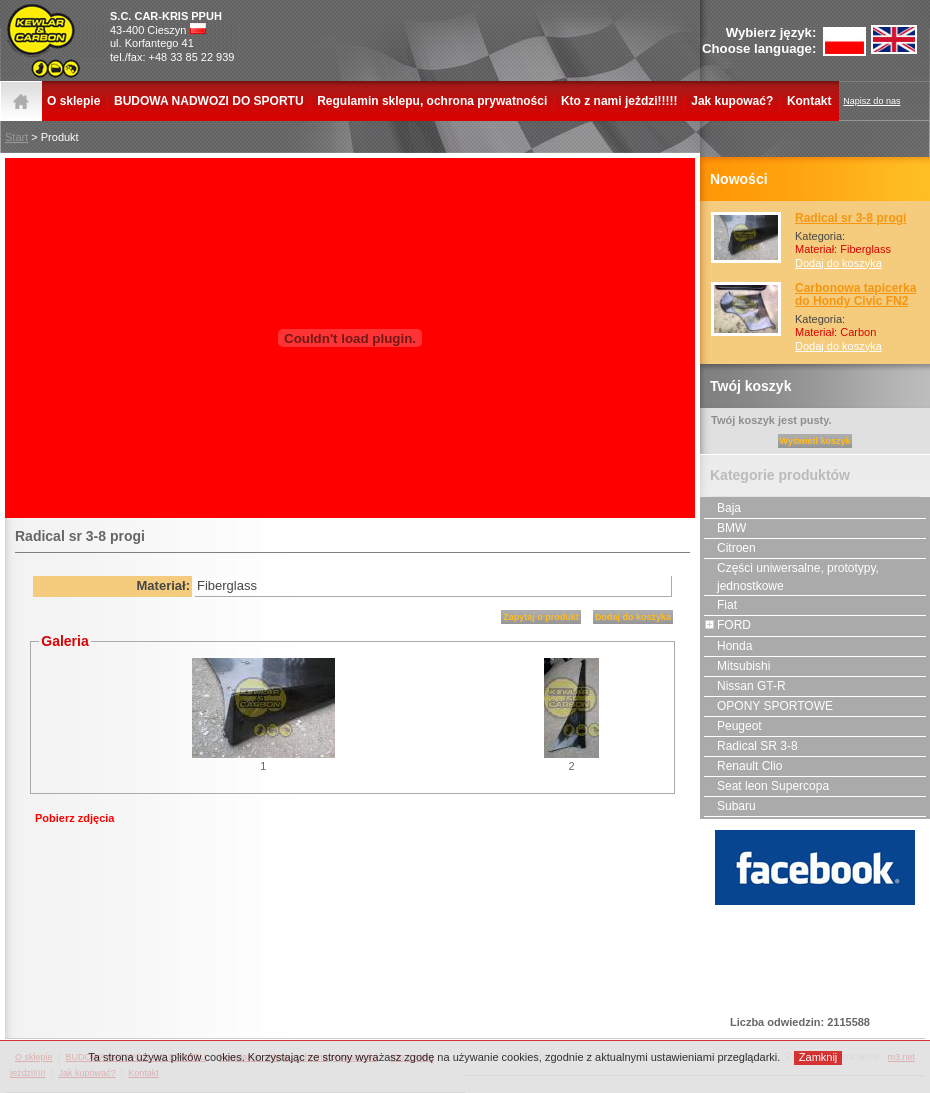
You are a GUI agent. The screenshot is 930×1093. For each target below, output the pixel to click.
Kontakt (809, 101)
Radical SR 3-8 (751, 746)
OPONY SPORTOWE (768, 706)
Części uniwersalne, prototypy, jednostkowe (791, 576)
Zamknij (818, 1057)
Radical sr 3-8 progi (850, 218)
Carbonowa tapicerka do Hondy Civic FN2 (855, 294)
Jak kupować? (732, 101)
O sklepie (73, 101)
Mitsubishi (737, 666)
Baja (722, 508)
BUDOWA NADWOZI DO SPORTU (209, 101)
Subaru (730, 806)
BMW (725, 528)
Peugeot (733, 726)
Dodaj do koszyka (838, 263)
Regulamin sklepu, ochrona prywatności (432, 101)
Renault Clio (743, 766)
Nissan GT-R (745, 686)
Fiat (720, 605)
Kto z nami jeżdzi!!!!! (619, 101)
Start (16, 137)
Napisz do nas (871, 101)
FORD (727, 625)
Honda (728, 646)
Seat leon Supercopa (766, 786)
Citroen (730, 548)
